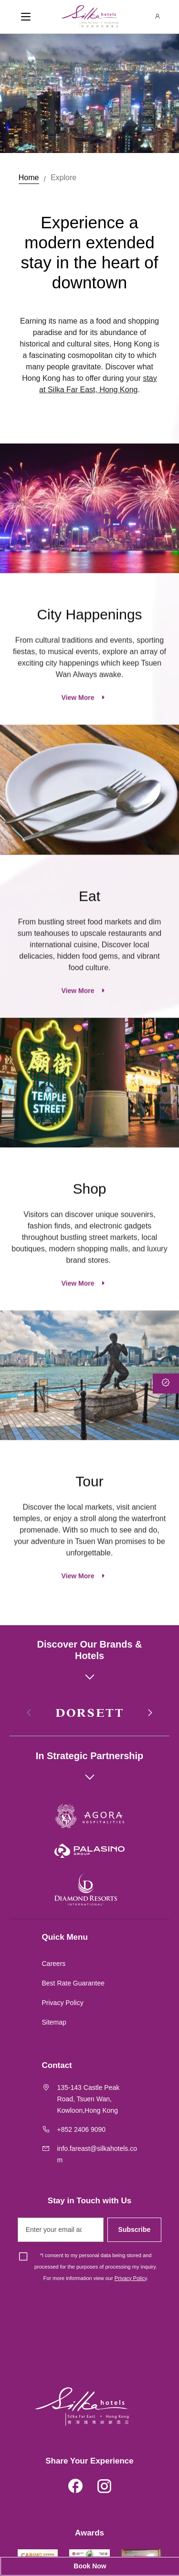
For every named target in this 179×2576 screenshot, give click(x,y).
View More (78, 740)
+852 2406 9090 (81, 2129)
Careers (54, 1963)
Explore (63, 177)
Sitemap (54, 2022)
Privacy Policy (63, 2002)
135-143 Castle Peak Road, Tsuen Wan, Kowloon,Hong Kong (88, 2099)
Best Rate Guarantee (73, 1983)
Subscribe (134, 2229)
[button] (149, 1713)
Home (29, 177)
